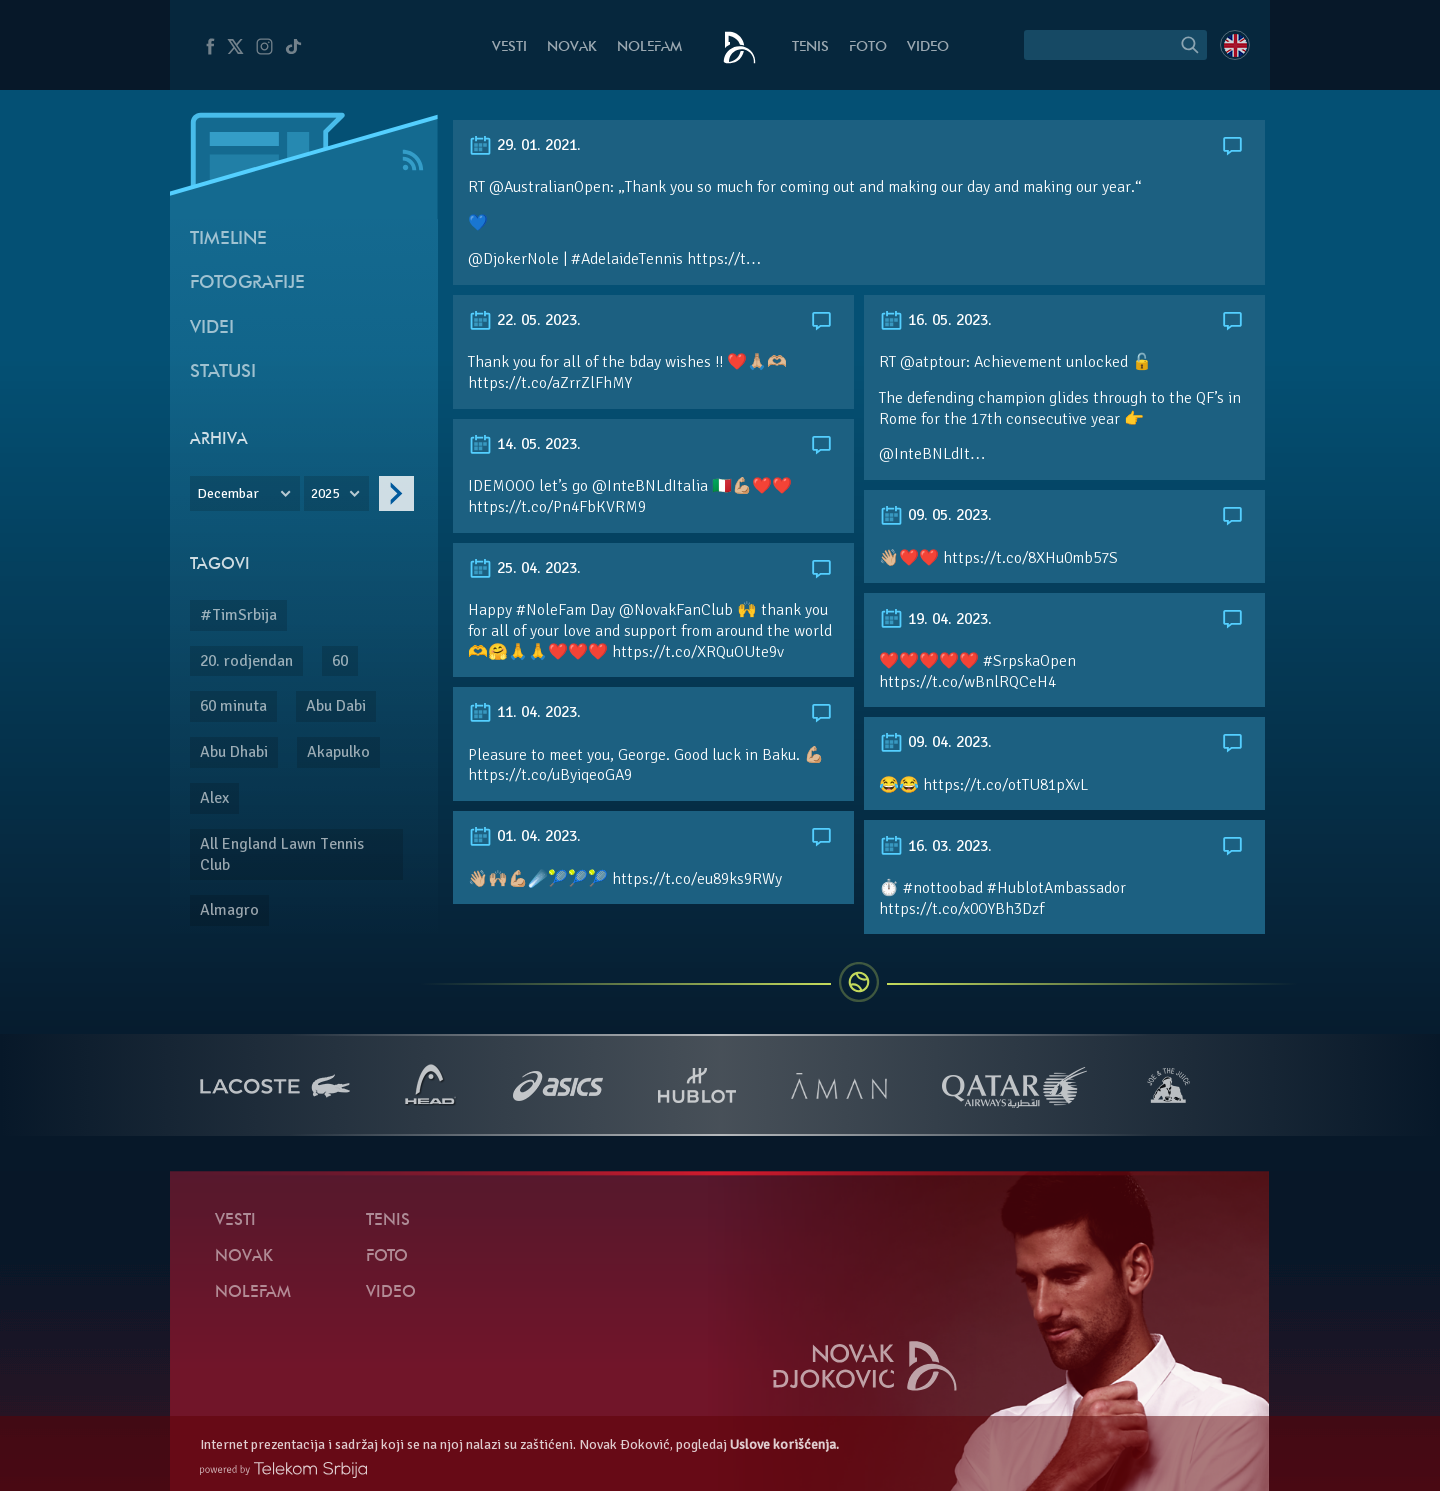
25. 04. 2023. (524, 568)
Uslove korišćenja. (784, 1444)
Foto (868, 47)
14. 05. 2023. (524, 444)
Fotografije (247, 283)
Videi (212, 328)
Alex (214, 798)
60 (340, 661)
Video (928, 47)
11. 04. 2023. (524, 712)
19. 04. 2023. (935, 619)
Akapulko (338, 752)
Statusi (223, 372)
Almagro (229, 910)
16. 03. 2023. (935, 846)
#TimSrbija (238, 615)
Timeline (228, 239)
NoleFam (649, 47)
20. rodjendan (246, 661)
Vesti (509, 47)
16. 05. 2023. (935, 320)
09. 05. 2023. (935, 515)
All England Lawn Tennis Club (282, 854)
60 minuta (233, 706)
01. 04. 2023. (524, 836)
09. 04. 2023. (935, 742)
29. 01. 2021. (524, 145)
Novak (572, 47)
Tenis (810, 47)
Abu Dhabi (234, 752)
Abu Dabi (336, 706)
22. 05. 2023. (524, 320)
